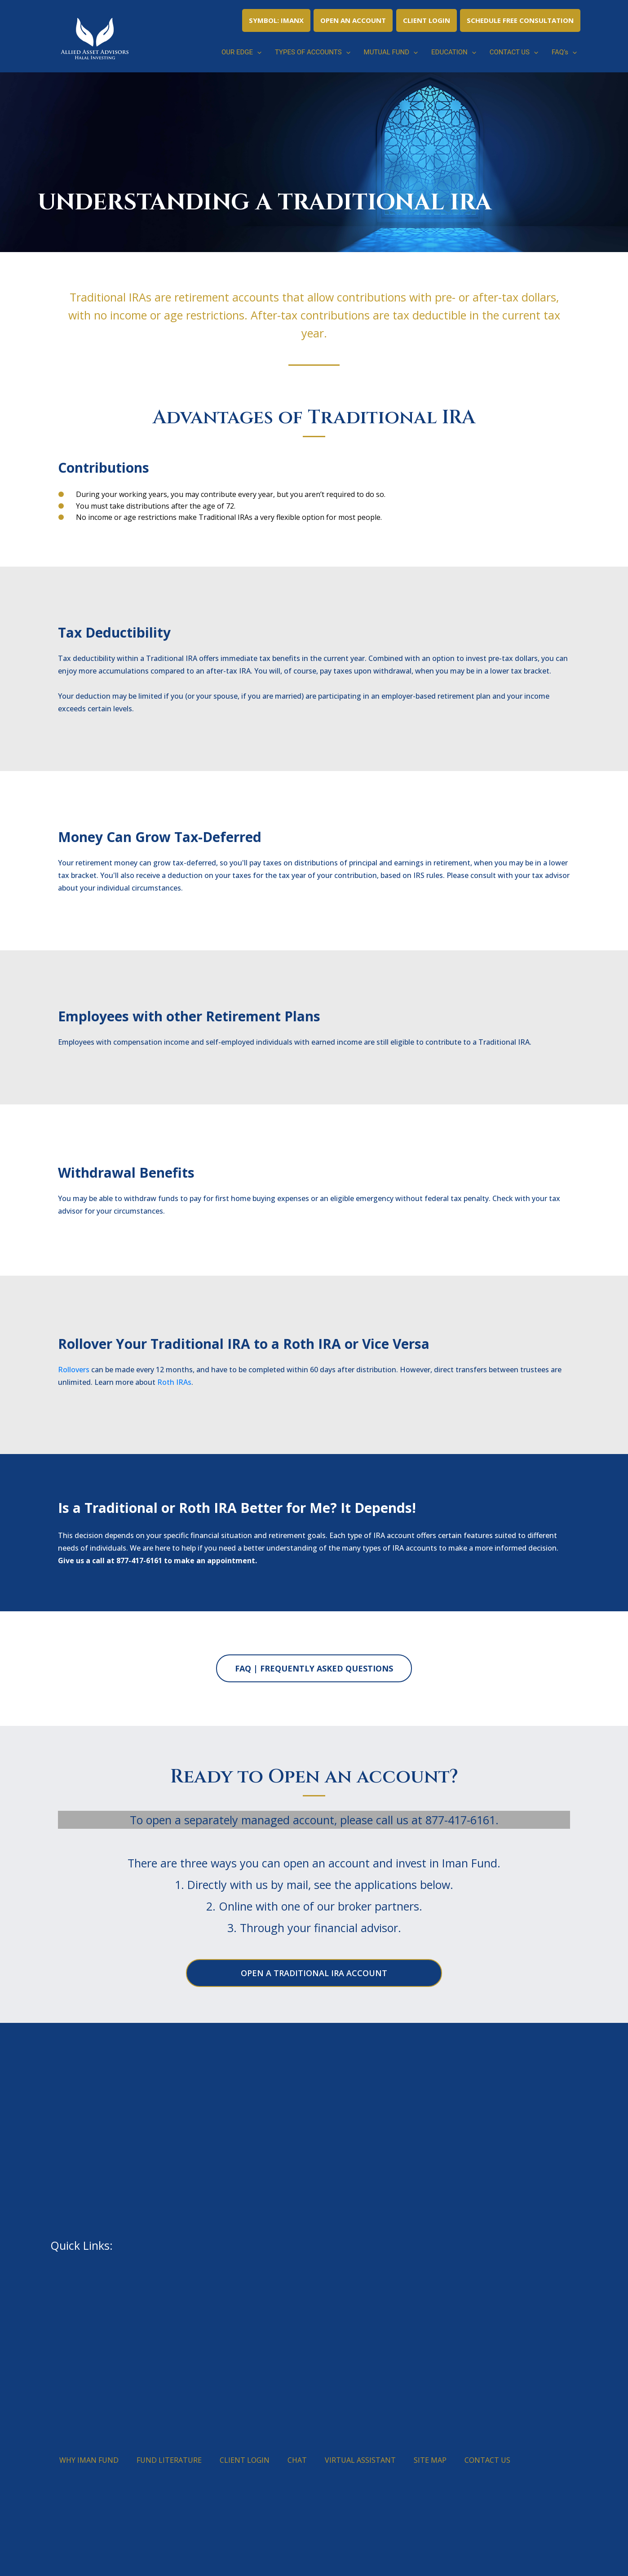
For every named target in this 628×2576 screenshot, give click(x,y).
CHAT (297, 2460)
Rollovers (73, 1369)
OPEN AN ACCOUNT (353, 20)
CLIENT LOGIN (426, 20)
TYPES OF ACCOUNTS (312, 52)
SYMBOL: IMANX (276, 20)
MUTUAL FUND (391, 52)
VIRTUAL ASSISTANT (360, 2460)
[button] (257, 52)
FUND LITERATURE (169, 2460)
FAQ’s (564, 52)
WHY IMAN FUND (89, 2460)
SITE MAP (430, 2460)
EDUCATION (453, 52)
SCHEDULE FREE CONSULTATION (520, 20)
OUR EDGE (241, 52)
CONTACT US (514, 52)
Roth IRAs (174, 1382)
